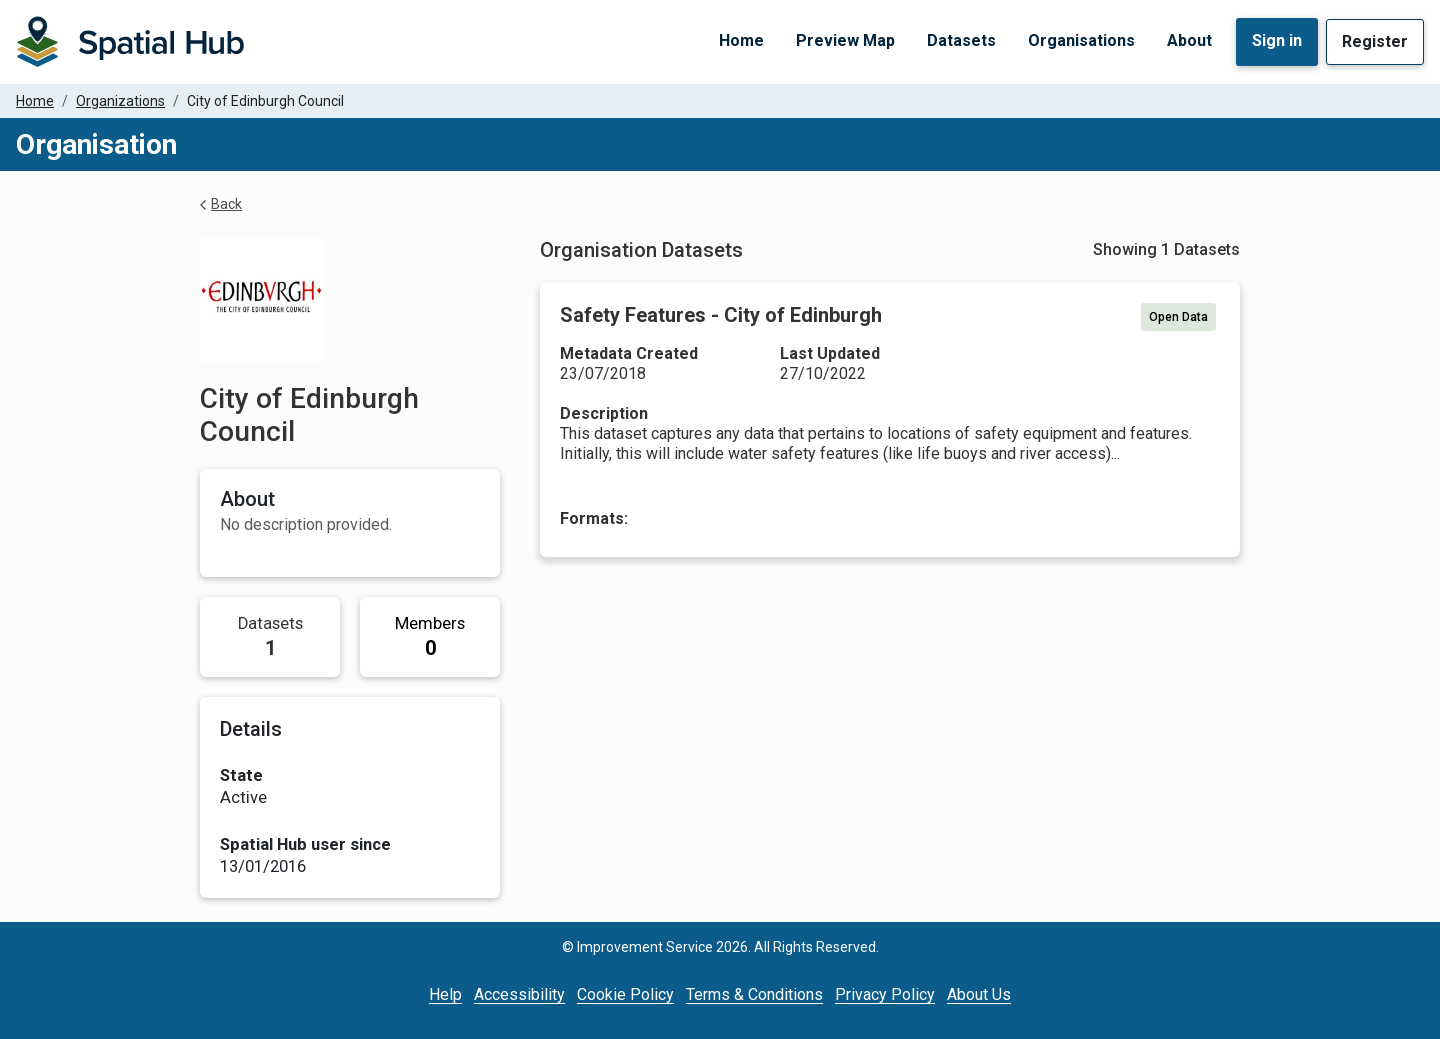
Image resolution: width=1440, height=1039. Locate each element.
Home (741, 40)
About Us (979, 994)
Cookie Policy (625, 994)
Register (1375, 41)
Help (445, 994)
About (1189, 40)
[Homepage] (130, 42)
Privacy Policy (885, 994)
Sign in (1277, 40)
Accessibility (519, 994)
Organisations (1081, 40)
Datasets (961, 40)
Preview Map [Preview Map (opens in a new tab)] (845, 40)
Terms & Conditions (754, 994)
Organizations (120, 101)
